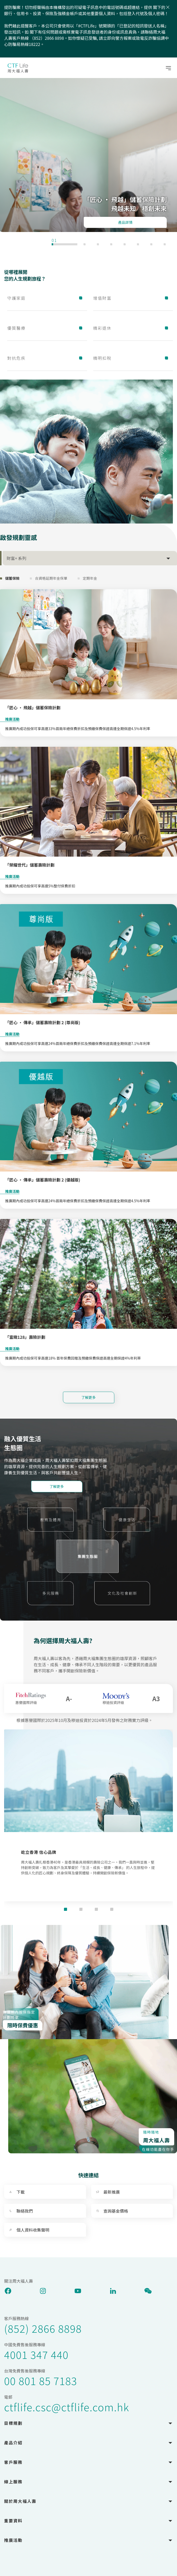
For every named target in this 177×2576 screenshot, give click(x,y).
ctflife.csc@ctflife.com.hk (66, 2407)
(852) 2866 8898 (43, 2328)
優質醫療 (47, 328)
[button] (65, 1909)
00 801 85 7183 (40, 2381)
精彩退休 (133, 328)
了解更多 (88, 1397)
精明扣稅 (133, 358)
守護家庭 (47, 298)
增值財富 (133, 298)
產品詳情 (125, 222)
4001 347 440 (36, 2354)
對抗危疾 (47, 358)
